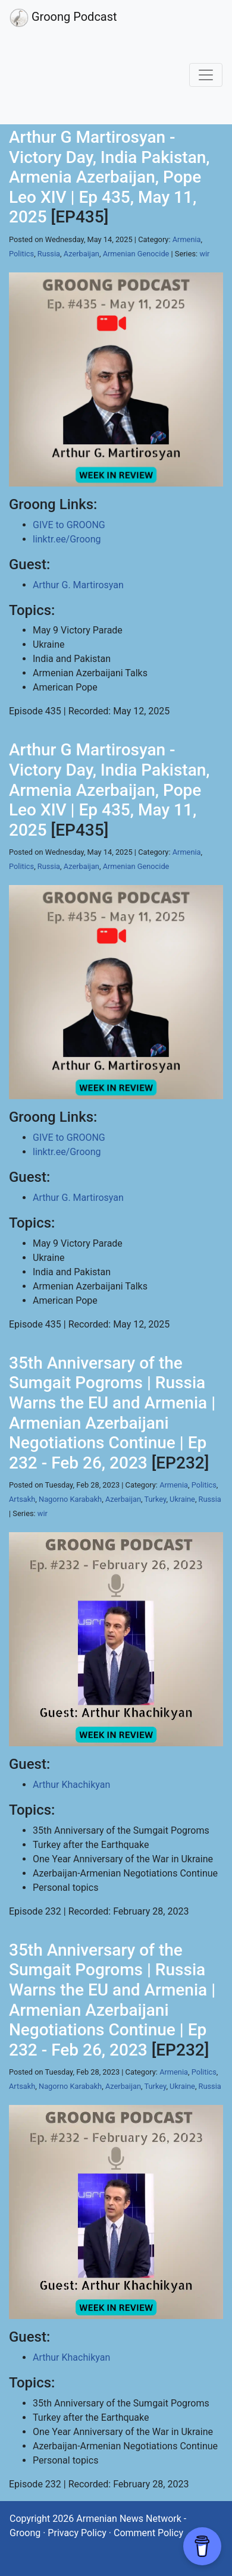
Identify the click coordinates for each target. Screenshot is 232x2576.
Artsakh (22, 1499)
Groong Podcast (63, 17)
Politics (21, 253)
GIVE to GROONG (69, 525)
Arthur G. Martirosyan (78, 585)
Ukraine (182, 1499)
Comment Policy (148, 2533)
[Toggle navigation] (205, 75)
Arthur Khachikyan (71, 1784)
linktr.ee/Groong (67, 539)
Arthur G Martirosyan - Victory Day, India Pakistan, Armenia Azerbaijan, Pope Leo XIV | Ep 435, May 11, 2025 (109, 177)
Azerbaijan (81, 253)
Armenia (187, 239)
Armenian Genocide (136, 253)
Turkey (155, 1499)
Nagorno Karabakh (70, 1499)
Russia (48, 253)
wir (204, 253)
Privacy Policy (77, 2533)
